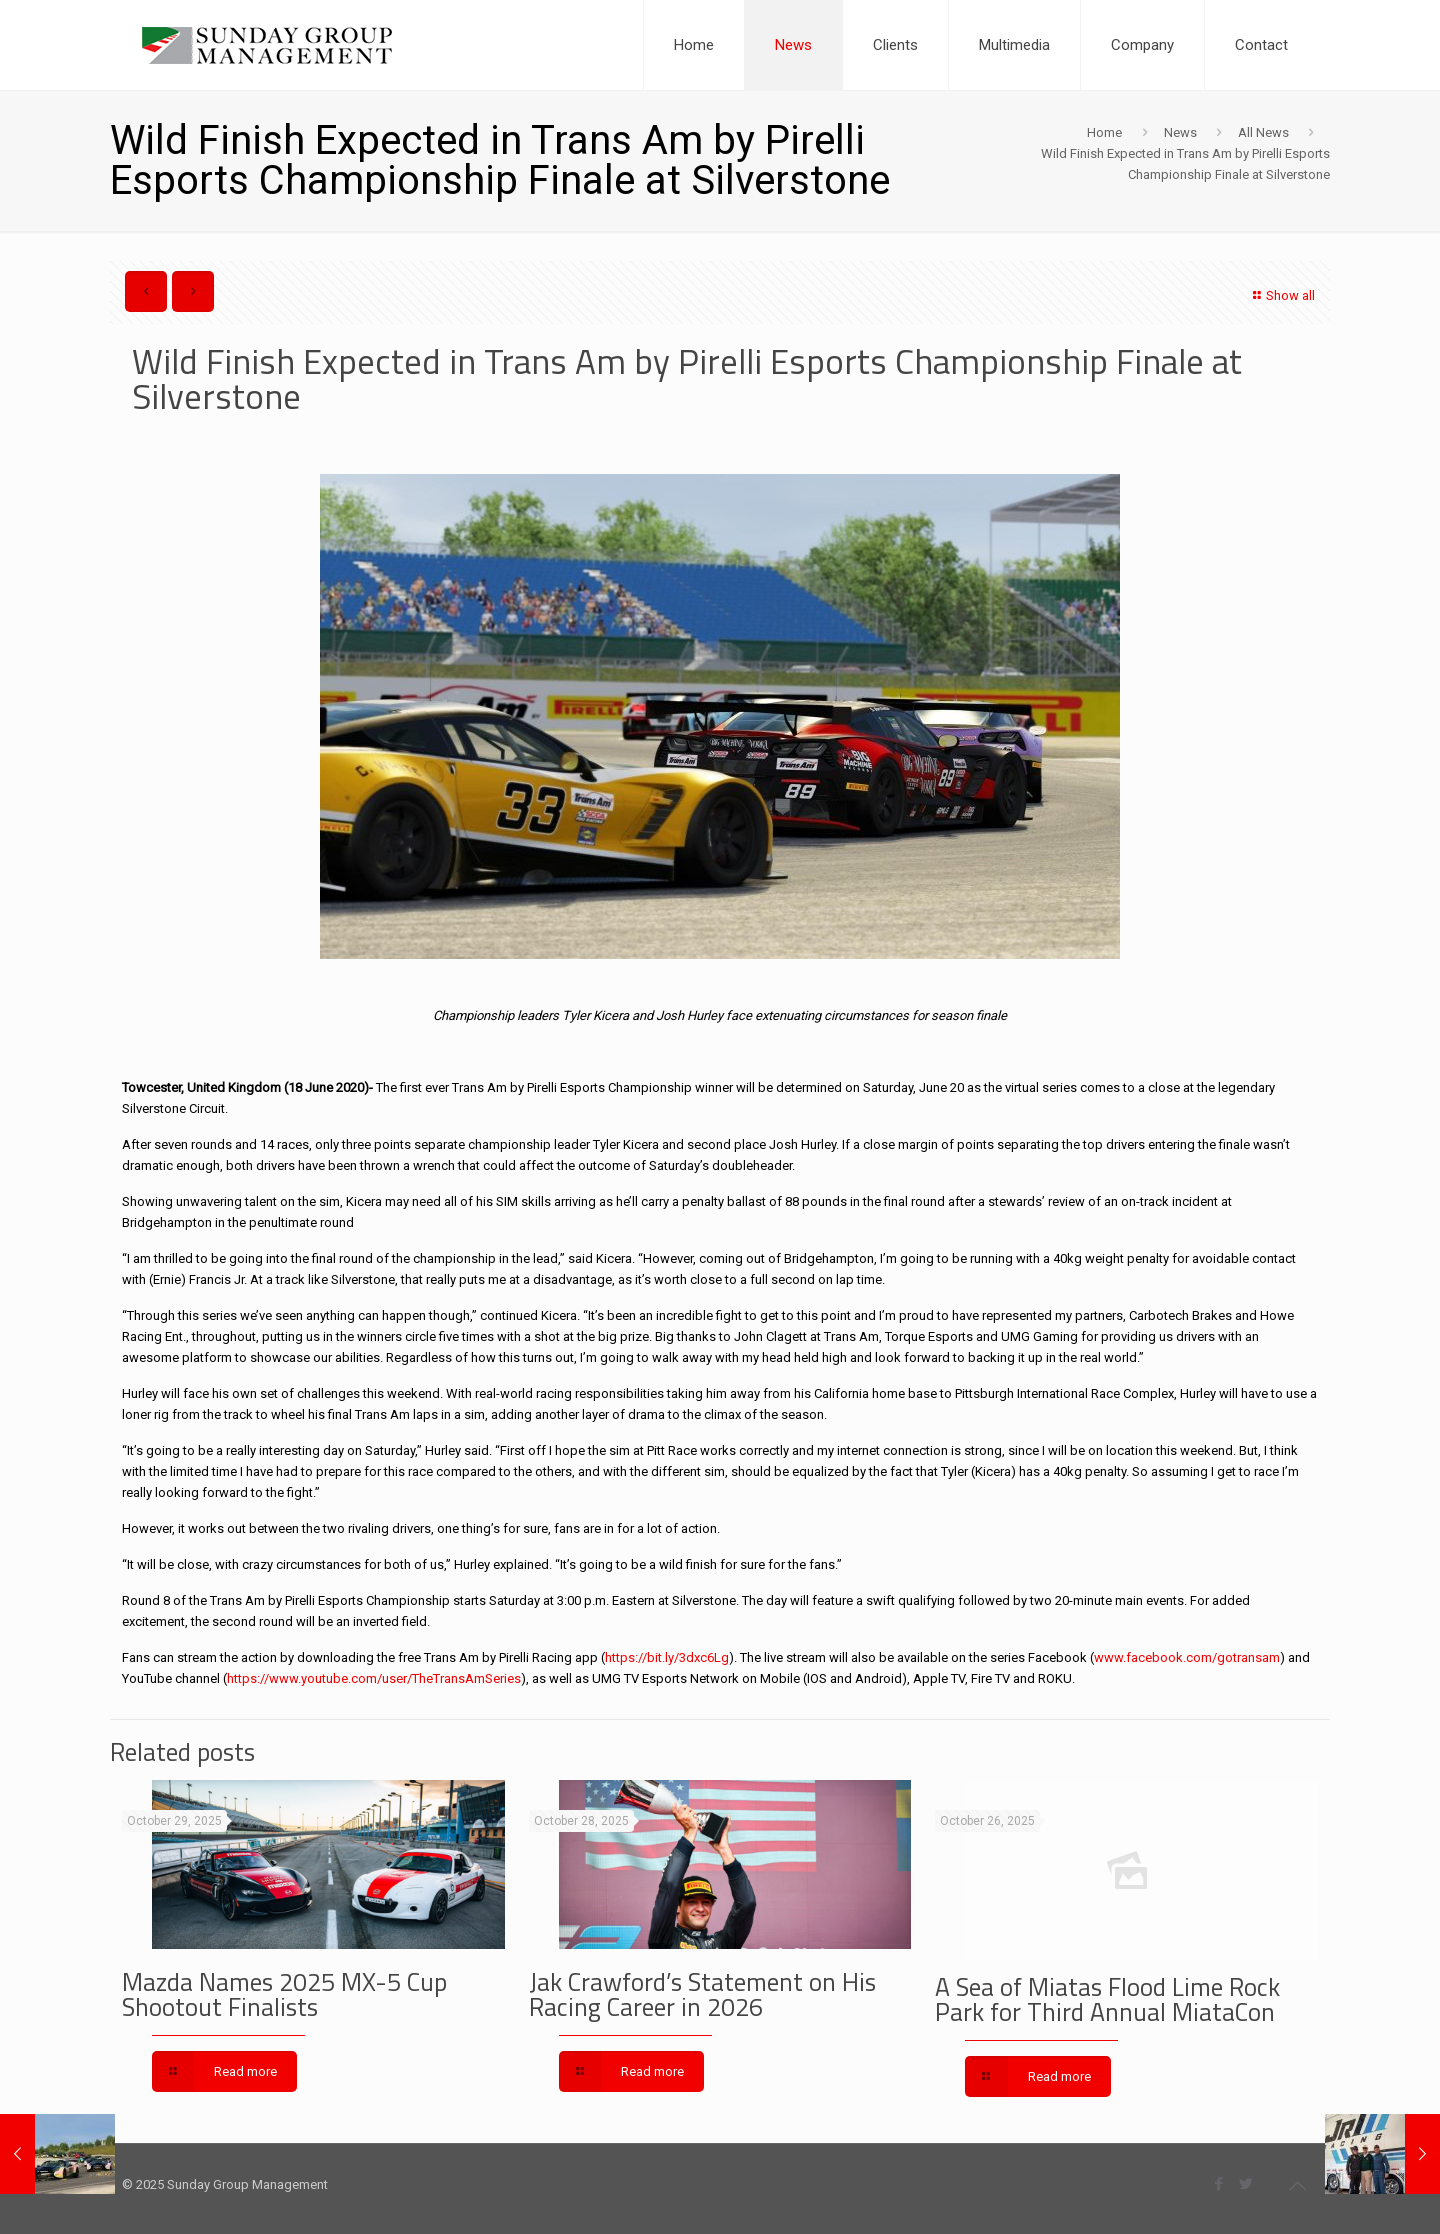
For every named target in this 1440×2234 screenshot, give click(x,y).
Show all (1281, 295)
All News (1263, 132)
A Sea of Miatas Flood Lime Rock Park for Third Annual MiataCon (1107, 1999)
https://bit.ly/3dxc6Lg (667, 1657)
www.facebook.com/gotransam (1187, 1657)
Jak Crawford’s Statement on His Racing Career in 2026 (702, 1994)
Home (1104, 132)
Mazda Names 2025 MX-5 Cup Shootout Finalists (284, 1994)
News (1180, 132)
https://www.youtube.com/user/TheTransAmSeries (374, 1678)
